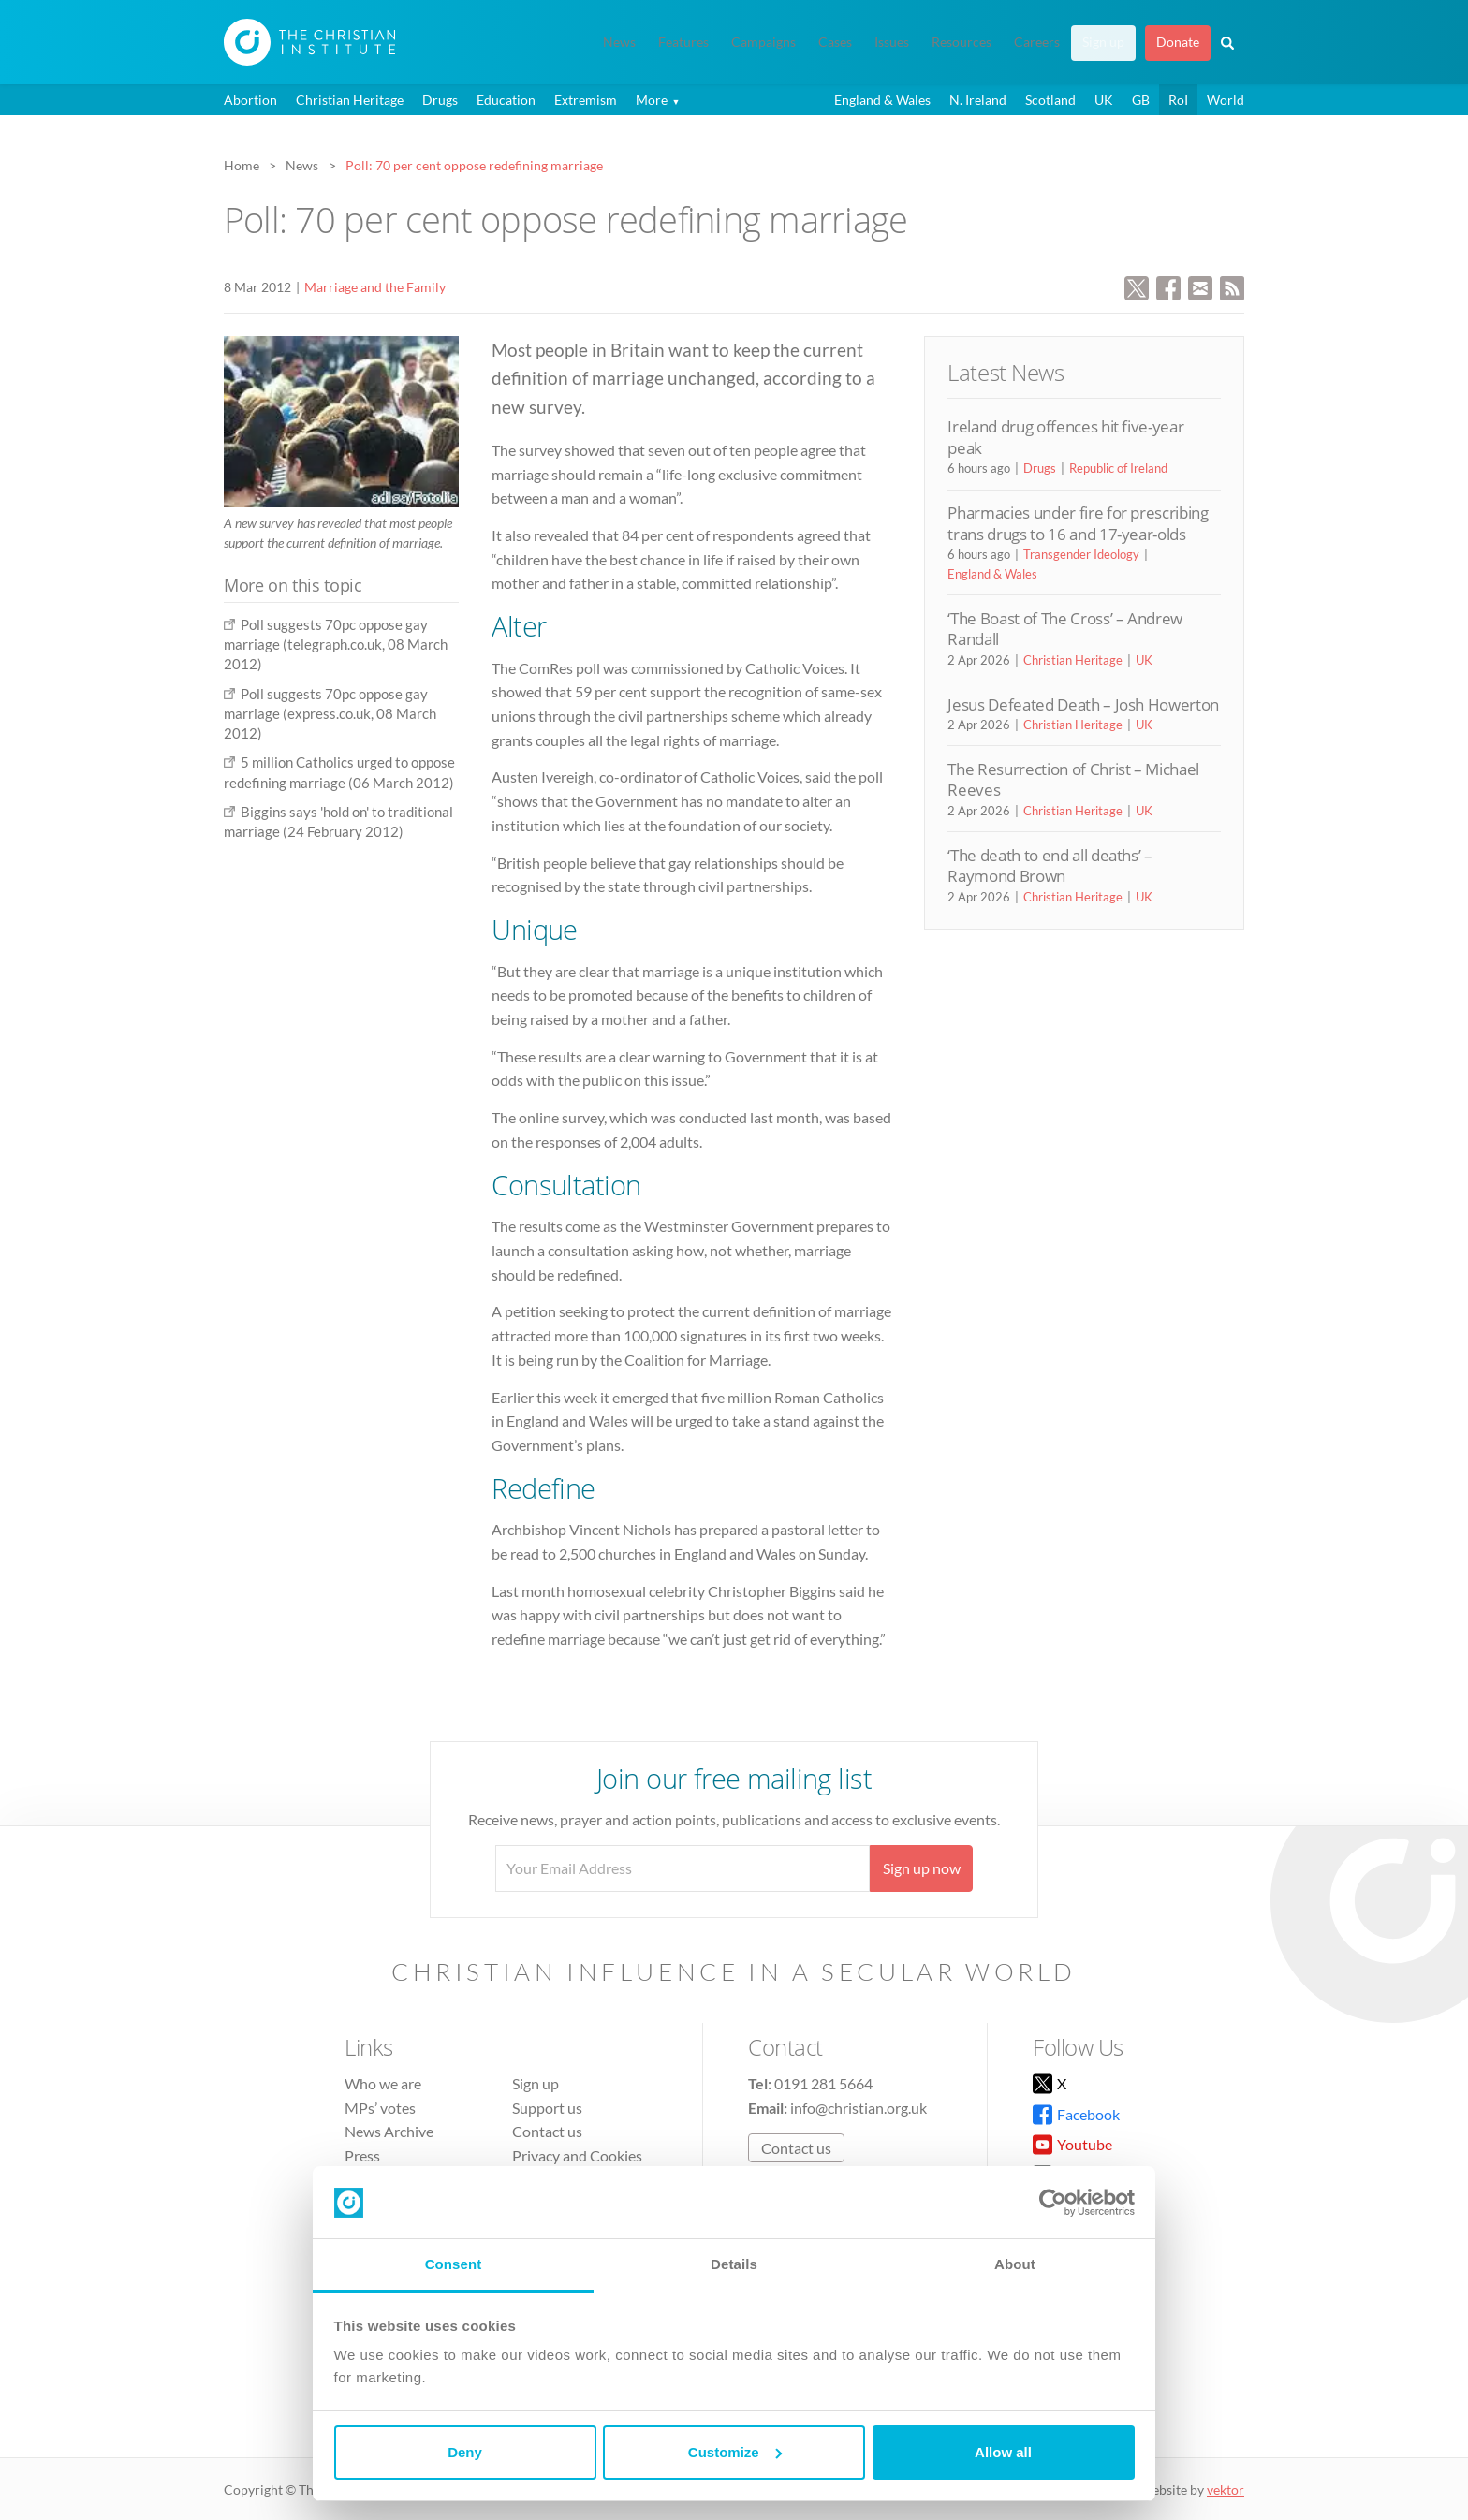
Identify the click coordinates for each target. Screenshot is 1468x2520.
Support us (547, 2108)
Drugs (440, 100)
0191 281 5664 (823, 2083)
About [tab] (1014, 2264)
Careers (1037, 42)
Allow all (1003, 2452)
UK (1103, 100)
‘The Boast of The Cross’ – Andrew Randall (1064, 629)
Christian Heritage (350, 100)
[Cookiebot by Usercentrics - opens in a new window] (1053, 2203)
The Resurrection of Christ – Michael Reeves (1073, 779)
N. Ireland (977, 100)
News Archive (389, 2131)
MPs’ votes (380, 2108)
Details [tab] (734, 2264)
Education (506, 100)
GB (1141, 100)
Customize (735, 2452)
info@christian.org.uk (858, 2108)
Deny (465, 2452)
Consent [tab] (453, 2264)
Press (362, 2155)
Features (683, 42)
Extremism (585, 100)
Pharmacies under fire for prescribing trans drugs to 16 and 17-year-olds (1077, 523)
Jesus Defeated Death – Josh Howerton (1083, 704)
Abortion (250, 100)
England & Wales (882, 100)
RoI (1178, 100)
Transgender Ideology (1081, 554)
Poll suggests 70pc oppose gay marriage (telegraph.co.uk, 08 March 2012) (336, 644)
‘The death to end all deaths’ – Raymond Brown (1049, 865)
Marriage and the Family (375, 287)
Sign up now (922, 1868)
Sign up (1103, 42)
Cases (835, 42)
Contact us (547, 2131)
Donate (1177, 42)
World (1225, 100)
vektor (1225, 2490)
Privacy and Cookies (577, 2155)
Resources (961, 42)
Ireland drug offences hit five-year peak (1065, 437)
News (619, 42)
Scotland (1050, 100)
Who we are (383, 2083)
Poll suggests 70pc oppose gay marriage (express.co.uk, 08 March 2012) (330, 713)
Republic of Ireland (1118, 468)
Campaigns (763, 42)
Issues (891, 42)
